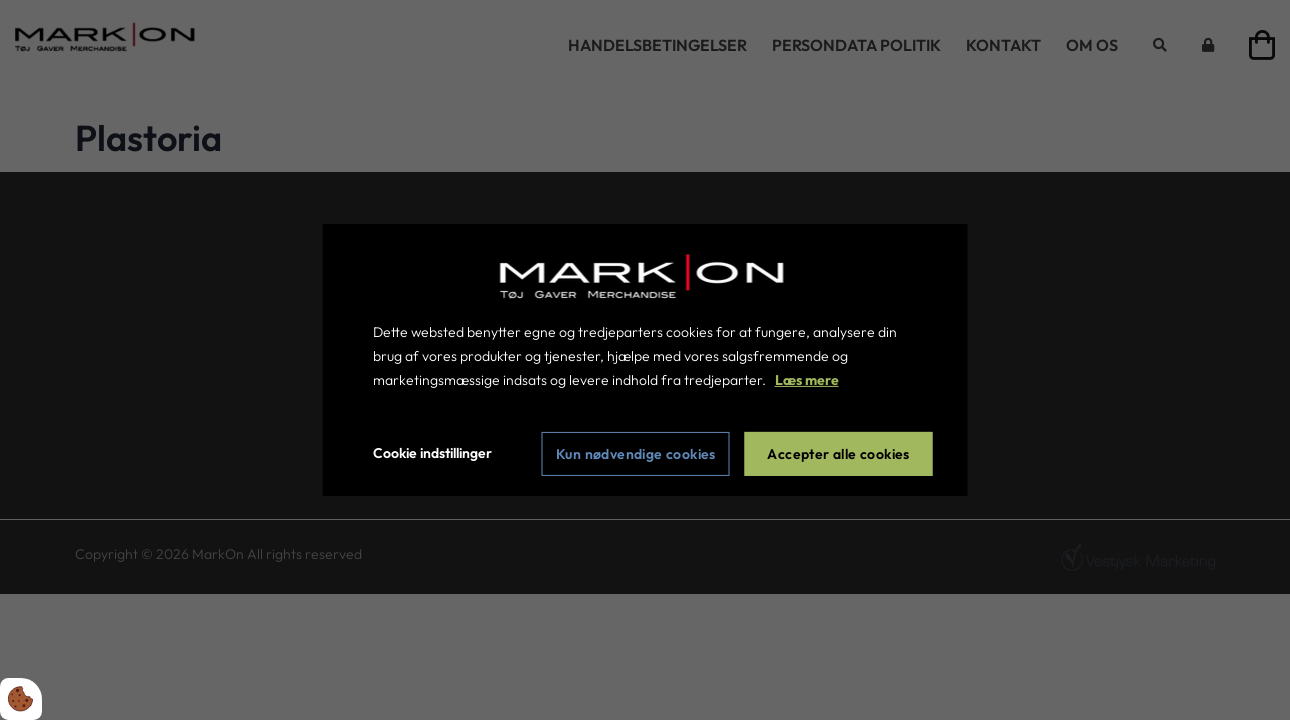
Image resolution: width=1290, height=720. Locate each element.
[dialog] (645, 360)
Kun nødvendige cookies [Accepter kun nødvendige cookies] (636, 454)
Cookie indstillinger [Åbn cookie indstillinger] (432, 453)
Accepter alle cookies (838, 454)
